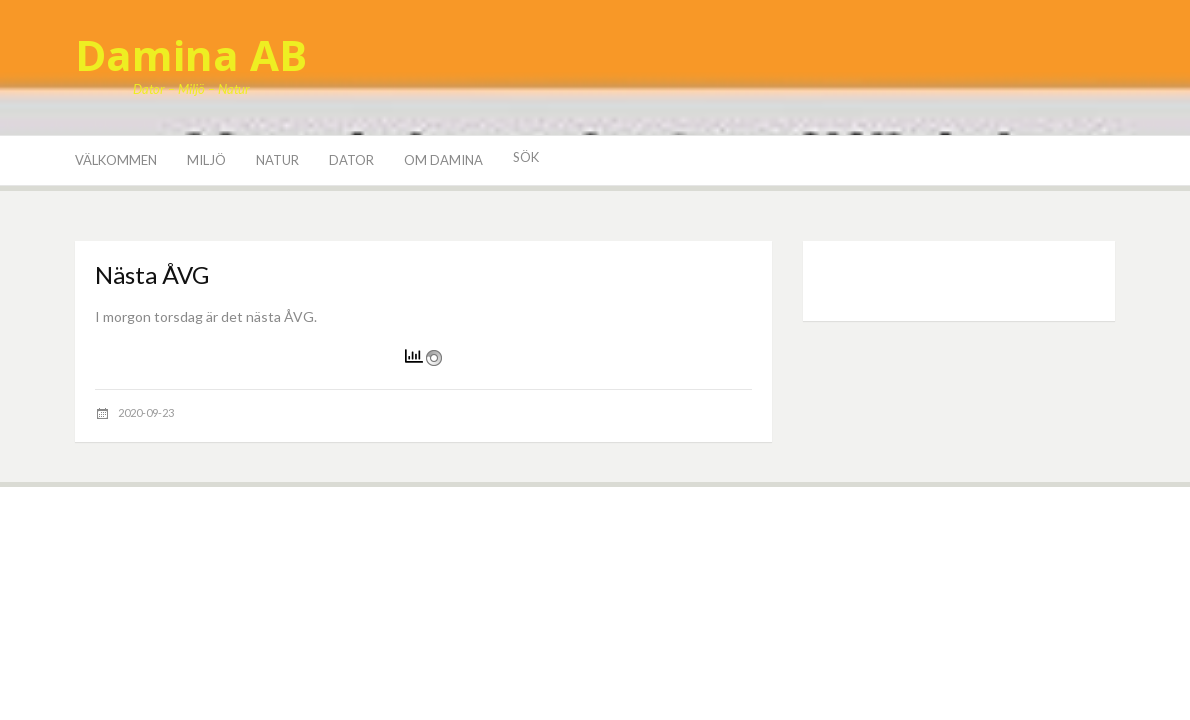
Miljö (206, 160)
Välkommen (116, 160)
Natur (277, 160)
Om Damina (443, 160)
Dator (351, 160)
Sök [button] (526, 157)
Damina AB (191, 54)
